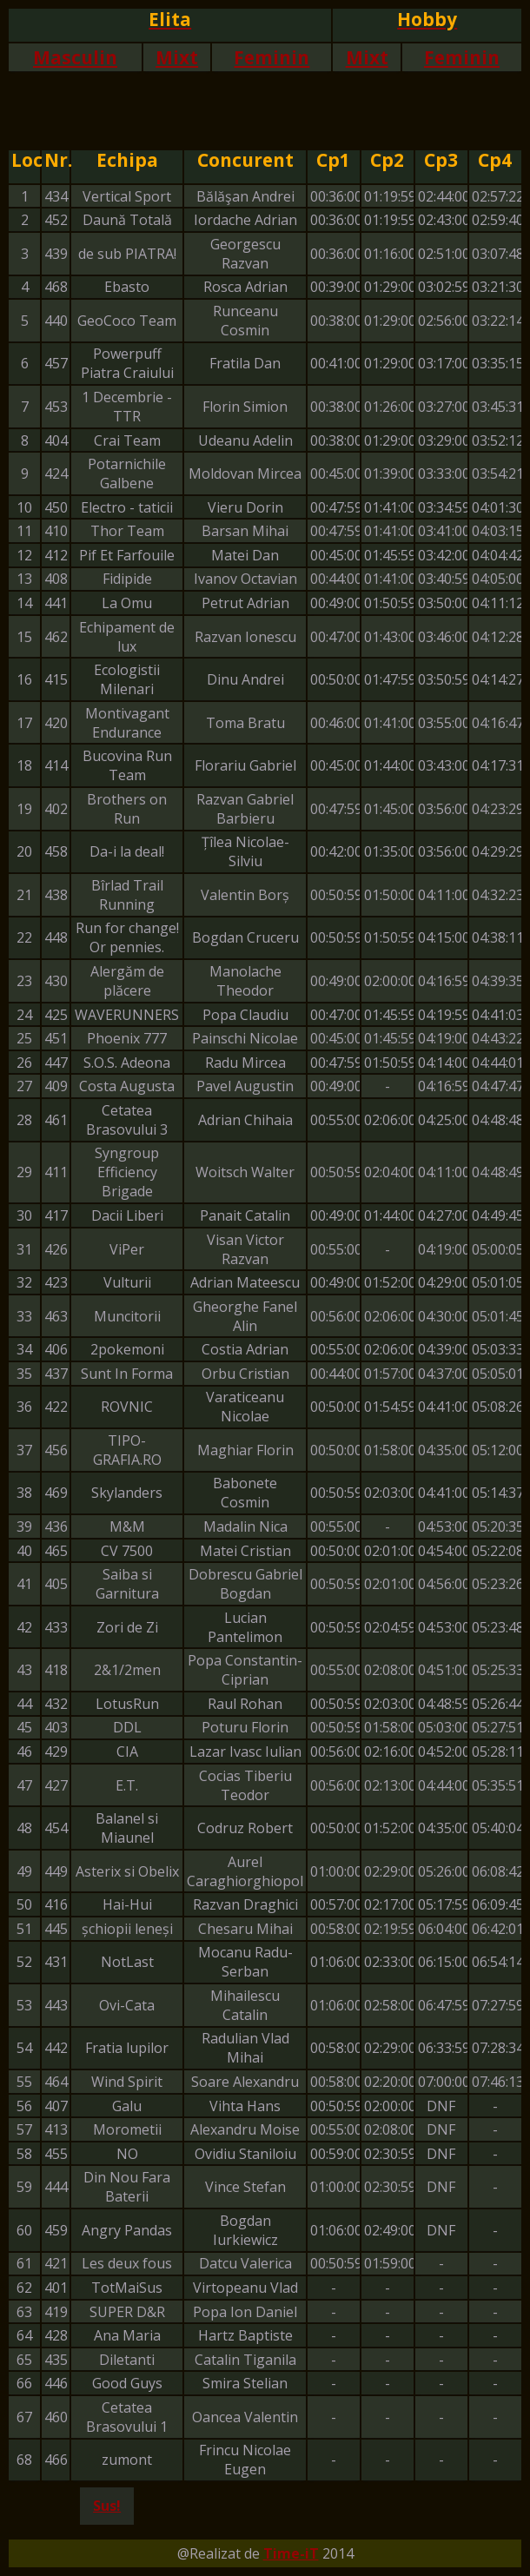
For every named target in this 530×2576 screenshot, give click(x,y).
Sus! (107, 2505)
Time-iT (291, 2553)
